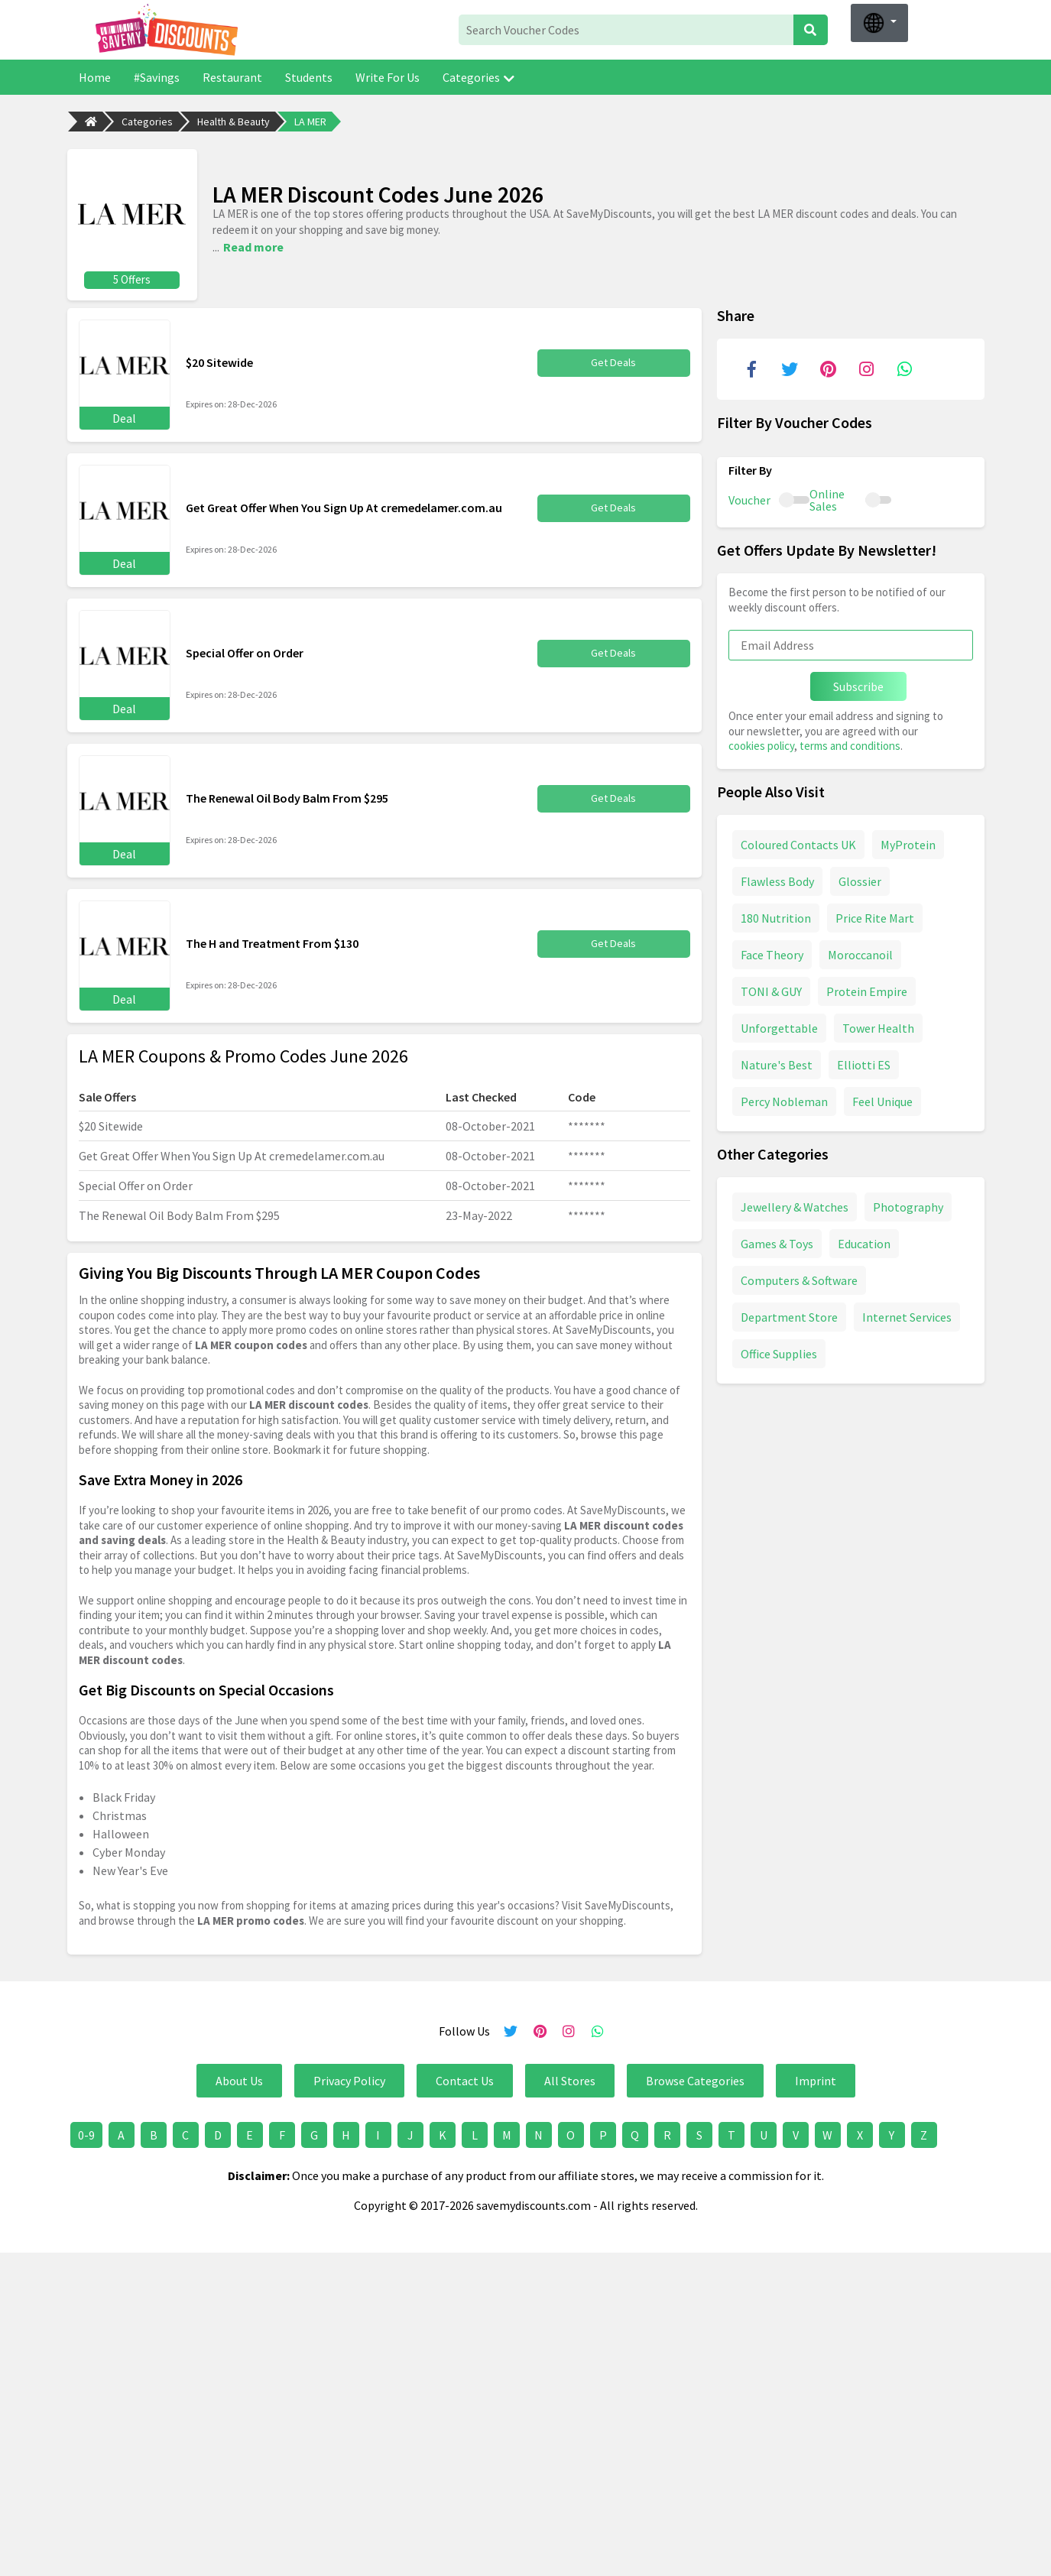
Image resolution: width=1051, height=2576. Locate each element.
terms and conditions (850, 745)
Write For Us (387, 77)
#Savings (157, 77)
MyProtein (908, 843)
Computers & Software (799, 1278)
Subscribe (858, 685)
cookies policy (761, 745)
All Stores (569, 2080)
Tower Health (878, 1026)
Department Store (789, 1315)
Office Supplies (779, 1352)
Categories (478, 77)
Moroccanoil (860, 953)
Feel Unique (882, 1100)
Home (95, 77)
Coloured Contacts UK (798, 843)
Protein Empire (866, 990)
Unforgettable (779, 1026)
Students (308, 77)
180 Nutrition (776, 916)
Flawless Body (777, 879)
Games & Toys (777, 1242)
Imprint (815, 2080)
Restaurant (232, 77)
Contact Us (465, 2080)
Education (864, 1242)
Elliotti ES (863, 1063)
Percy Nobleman (784, 1100)
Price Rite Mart (874, 916)
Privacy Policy (349, 2080)
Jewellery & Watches (794, 1205)
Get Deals (614, 361)
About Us (239, 2080)
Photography (908, 1205)
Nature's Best (777, 1063)
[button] (879, 23)
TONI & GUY (771, 990)
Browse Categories (695, 2080)
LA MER (310, 121)
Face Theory (772, 953)
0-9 (86, 2134)
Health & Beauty (233, 121)
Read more (253, 246)
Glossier (860, 879)
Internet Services (907, 1315)
